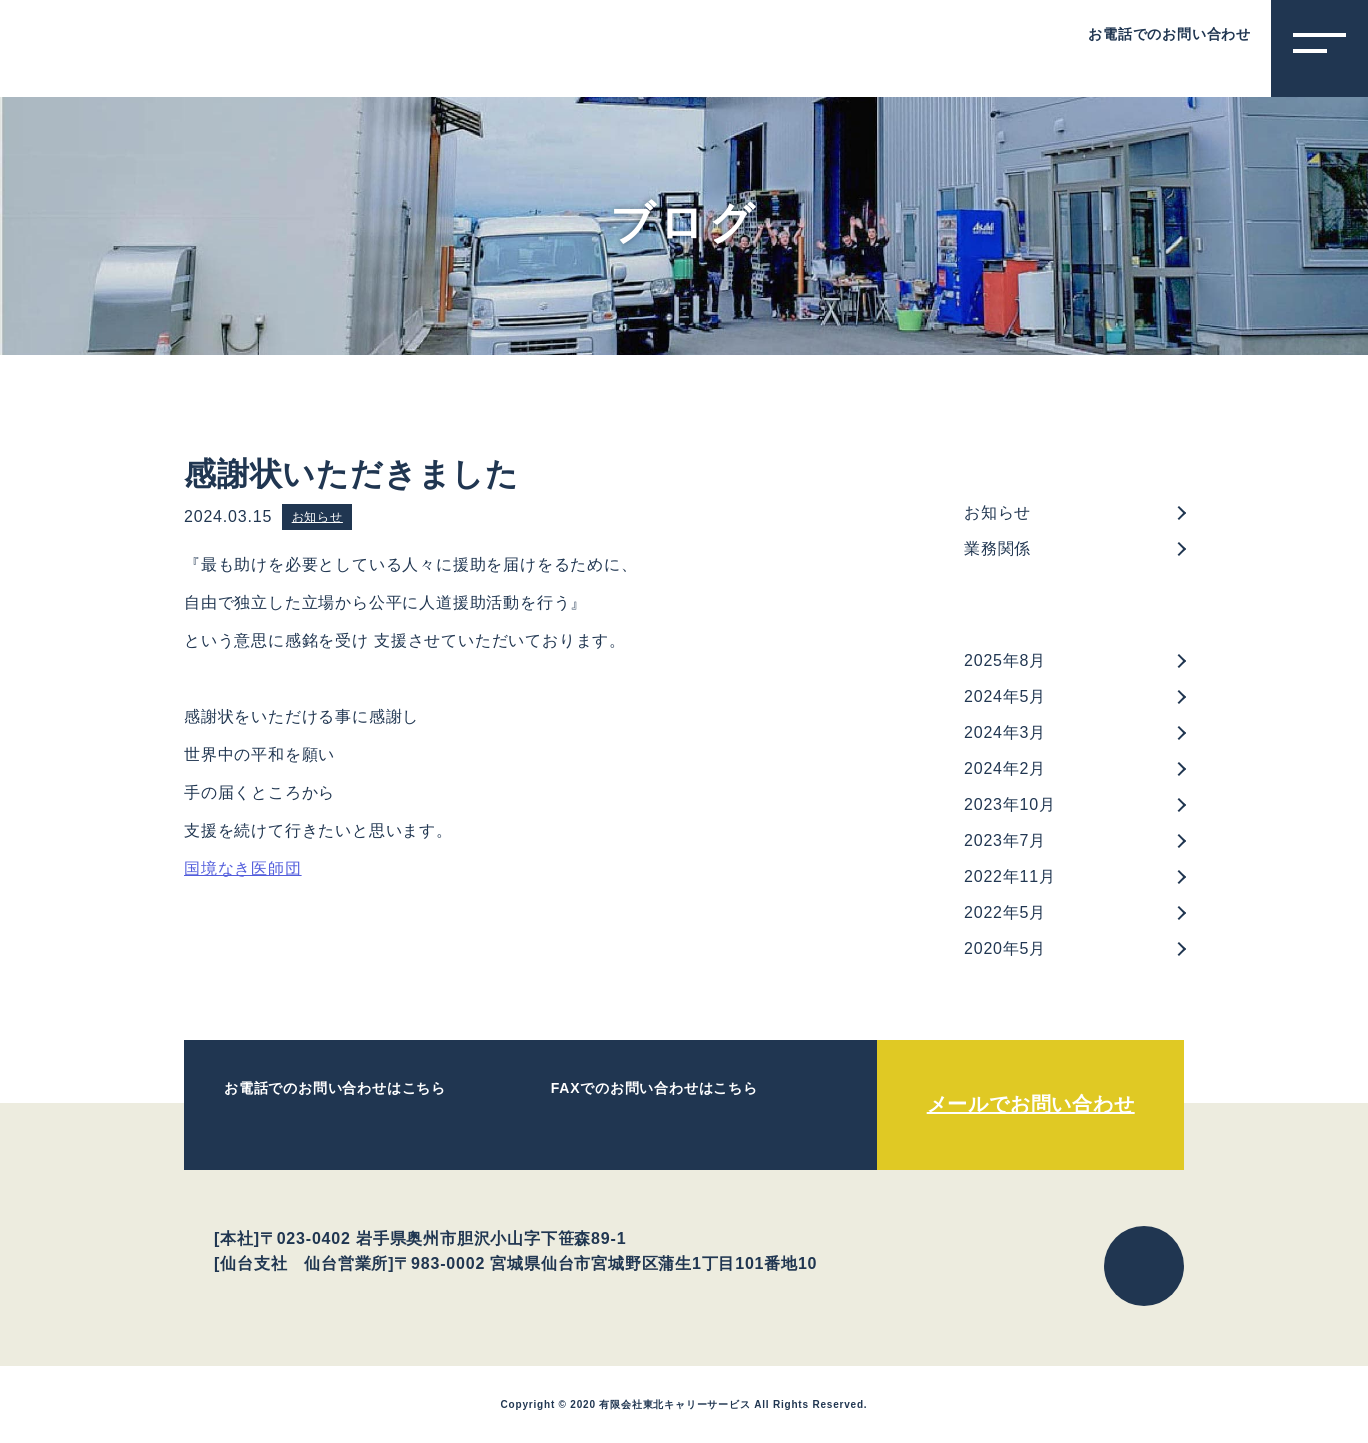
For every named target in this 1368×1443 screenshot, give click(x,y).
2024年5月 (1005, 696)
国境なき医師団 (243, 868)
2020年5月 (1005, 948)
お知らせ (317, 517)
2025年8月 (1005, 660)
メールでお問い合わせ (1031, 1104)
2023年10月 (1010, 804)
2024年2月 (1005, 768)
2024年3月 (1005, 732)
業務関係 (997, 548)
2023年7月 (1005, 840)
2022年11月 (1010, 876)
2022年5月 (1005, 912)
